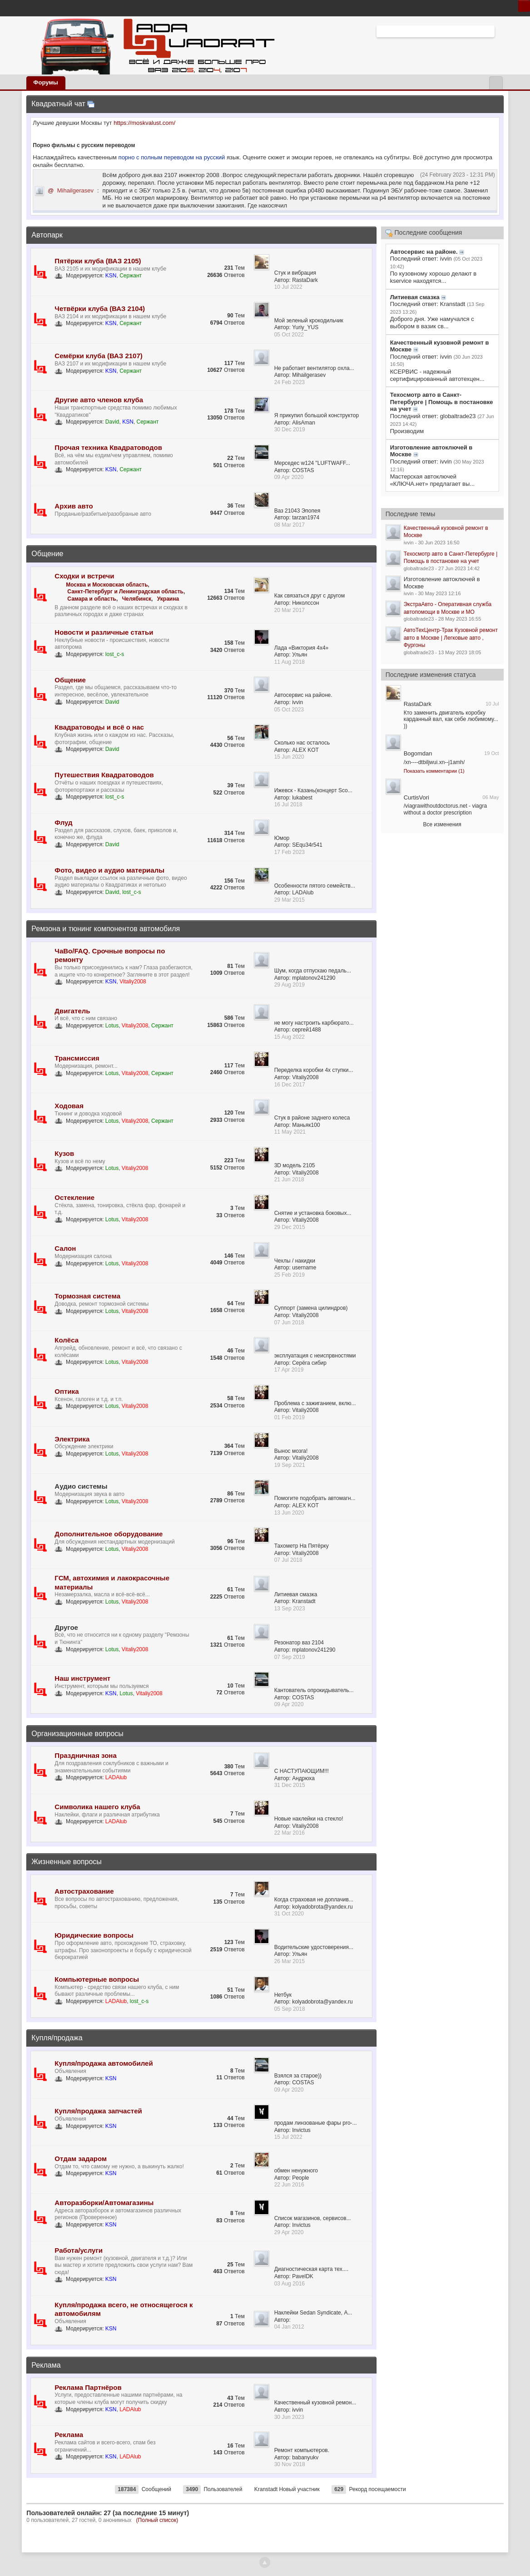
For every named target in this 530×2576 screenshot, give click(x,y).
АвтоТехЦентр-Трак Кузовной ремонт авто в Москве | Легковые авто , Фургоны (451, 637)
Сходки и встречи (84, 576)
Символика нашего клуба (97, 1807)
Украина (168, 599)
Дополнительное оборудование (108, 1534)
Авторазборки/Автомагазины (104, 2202)
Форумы (45, 82)
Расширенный (500, 31)
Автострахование (84, 1891)
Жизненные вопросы (66, 1861)
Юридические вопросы (94, 1935)
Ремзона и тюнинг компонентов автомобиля (105, 929)
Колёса (66, 1340)
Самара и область (91, 599)
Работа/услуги (78, 2250)
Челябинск (136, 599)
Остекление (74, 1197)
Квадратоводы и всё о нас (99, 727)
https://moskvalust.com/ (144, 122)
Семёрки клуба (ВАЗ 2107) (98, 356)
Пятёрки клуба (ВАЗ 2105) (97, 261)
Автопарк (46, 235)
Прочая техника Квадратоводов (108, 447)
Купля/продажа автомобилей (103, 2063)
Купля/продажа (56, 2038)
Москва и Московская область (107, 585)
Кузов (64, 1153)
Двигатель (72, 1011)
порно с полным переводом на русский (173, 157)
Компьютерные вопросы (96, 1979)
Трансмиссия (76, 1058)
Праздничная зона (85, 1755)
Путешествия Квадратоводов (104, 775)
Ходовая (69, 1106)
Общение (47, 554)
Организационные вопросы (77, 1733)
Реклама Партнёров (87, 2387)
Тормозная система (87, 1296)
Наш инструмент (82, 1678)
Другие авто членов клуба (98, 400)
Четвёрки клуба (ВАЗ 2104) (99, 308)
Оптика (66, 1391)
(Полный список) (157, 2520)
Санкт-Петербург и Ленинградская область (125, 591)
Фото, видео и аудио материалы (109, 870)
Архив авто (73, 506)
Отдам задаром (80, 2158)
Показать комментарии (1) (434, 771)
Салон (65, 1248)
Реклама (45, 2365)
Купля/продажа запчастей (98, 2111)
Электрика (71, 1439)
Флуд (63, 822)
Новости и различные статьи (103, 632)
